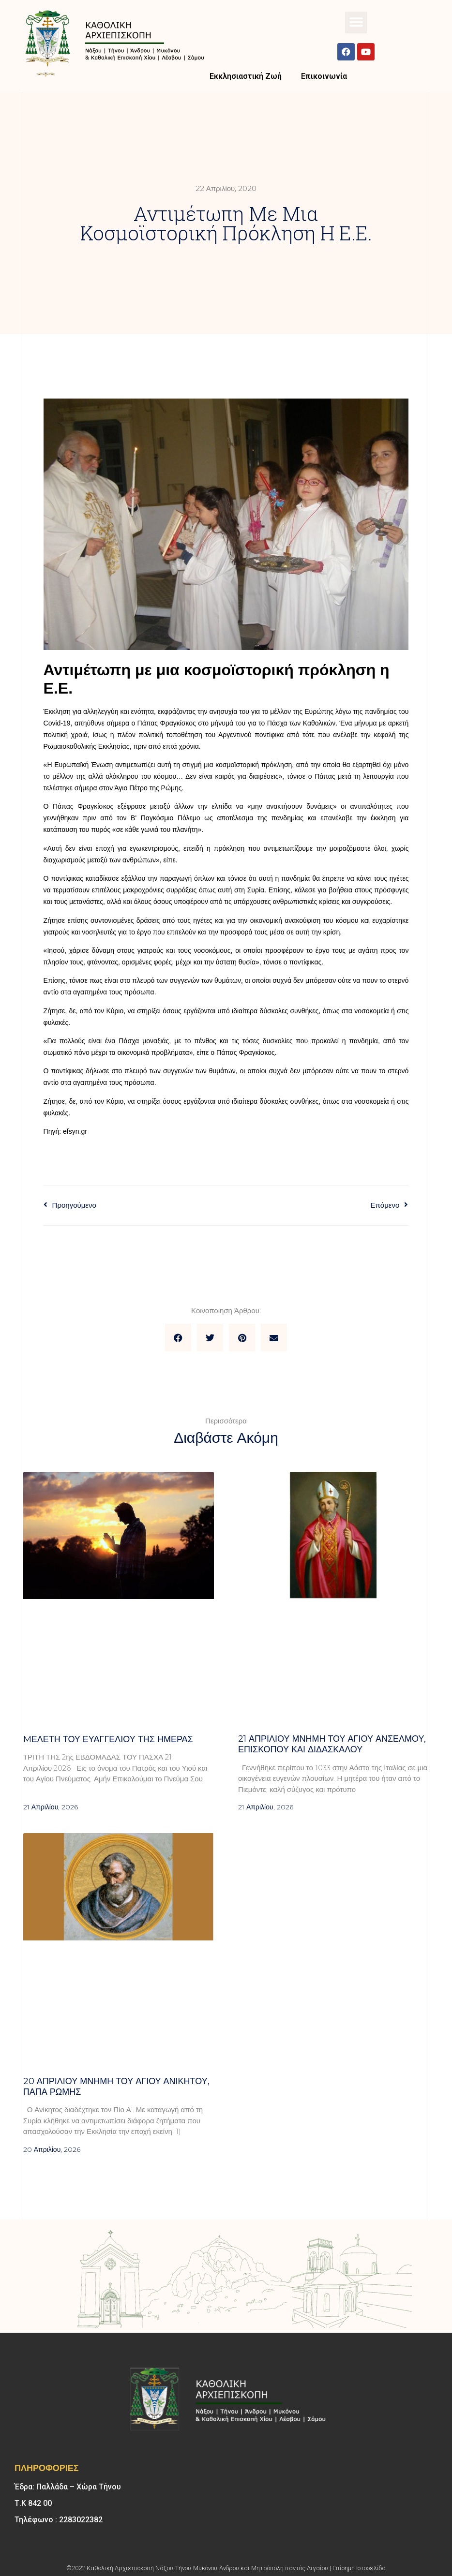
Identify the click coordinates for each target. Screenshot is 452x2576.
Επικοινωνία (324, 76)
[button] (356, 22)
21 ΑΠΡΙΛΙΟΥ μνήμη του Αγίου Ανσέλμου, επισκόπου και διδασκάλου (332, 1744)
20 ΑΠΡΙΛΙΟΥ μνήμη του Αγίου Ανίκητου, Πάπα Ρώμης (116, 2086)
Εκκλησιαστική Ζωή (246, 76)
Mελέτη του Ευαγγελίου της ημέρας (108, 1739)
